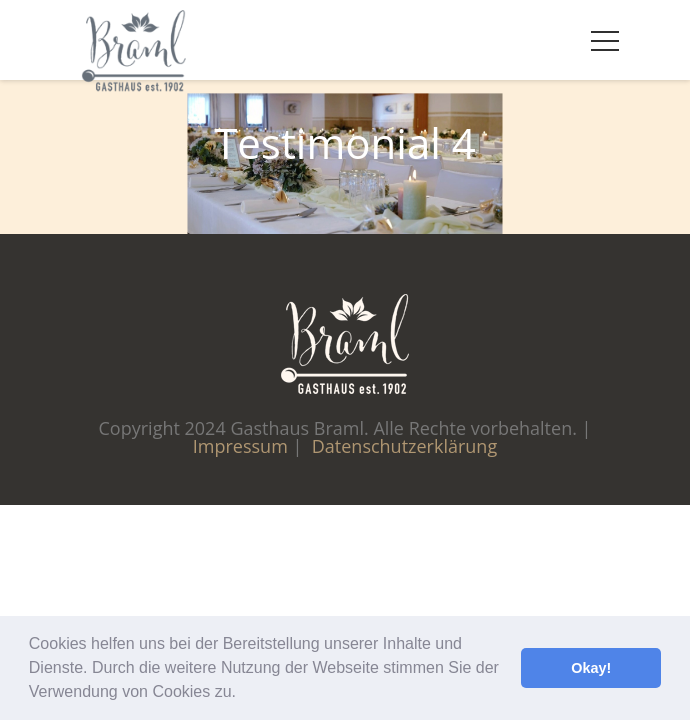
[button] (243, 694)
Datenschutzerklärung (404, 446)
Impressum (240, 446)
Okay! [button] (591, 668)
